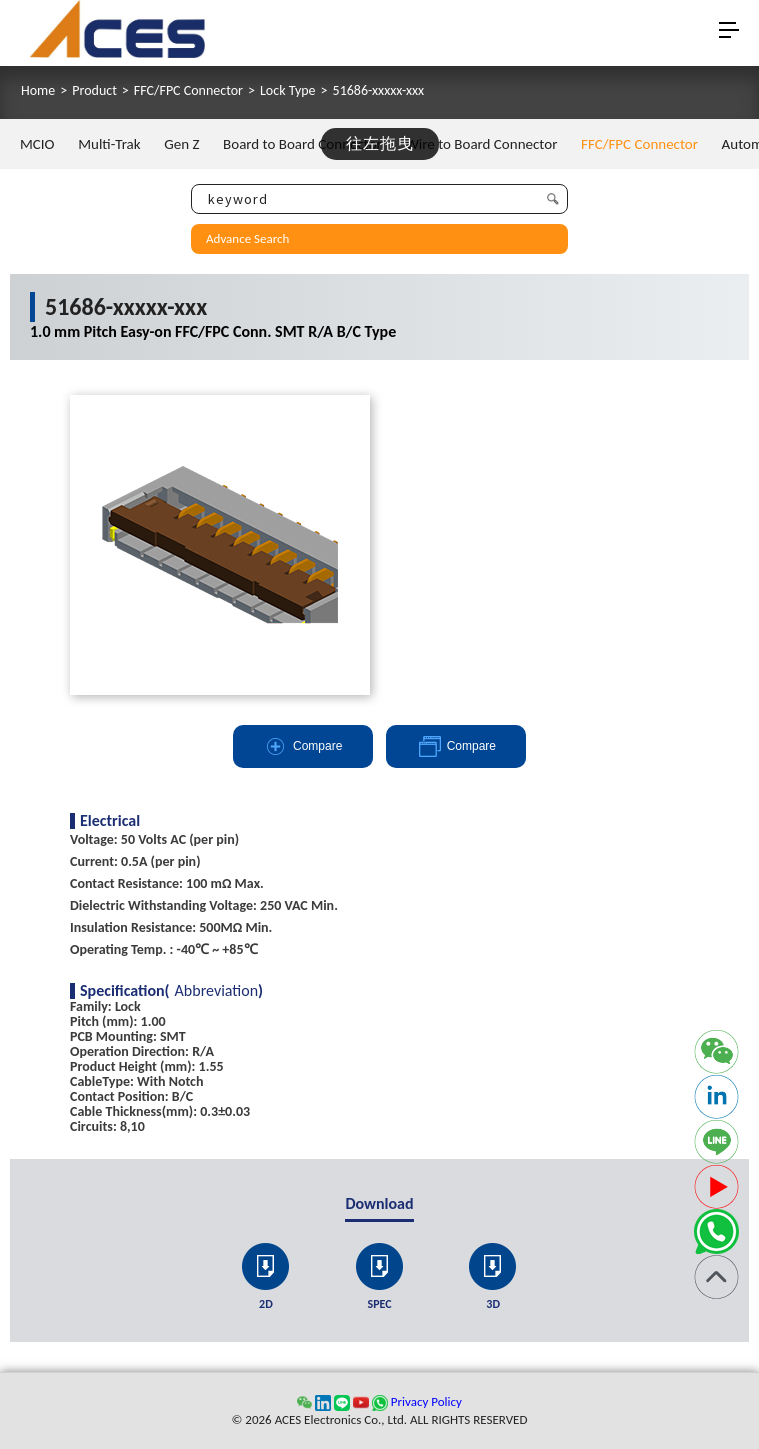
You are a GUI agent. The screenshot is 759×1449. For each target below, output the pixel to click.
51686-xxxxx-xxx (379, 91)
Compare (302, 746)
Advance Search (247, 238)
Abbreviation (217, 991)
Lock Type (288, 91)
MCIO (37, 144)
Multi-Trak (109, 144)
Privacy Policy (426, 1401)
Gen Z (181, 144)
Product (94, 91)
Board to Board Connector (302, 144)
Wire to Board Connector (481, 144)
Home (38, 91)
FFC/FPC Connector (188, 91)
